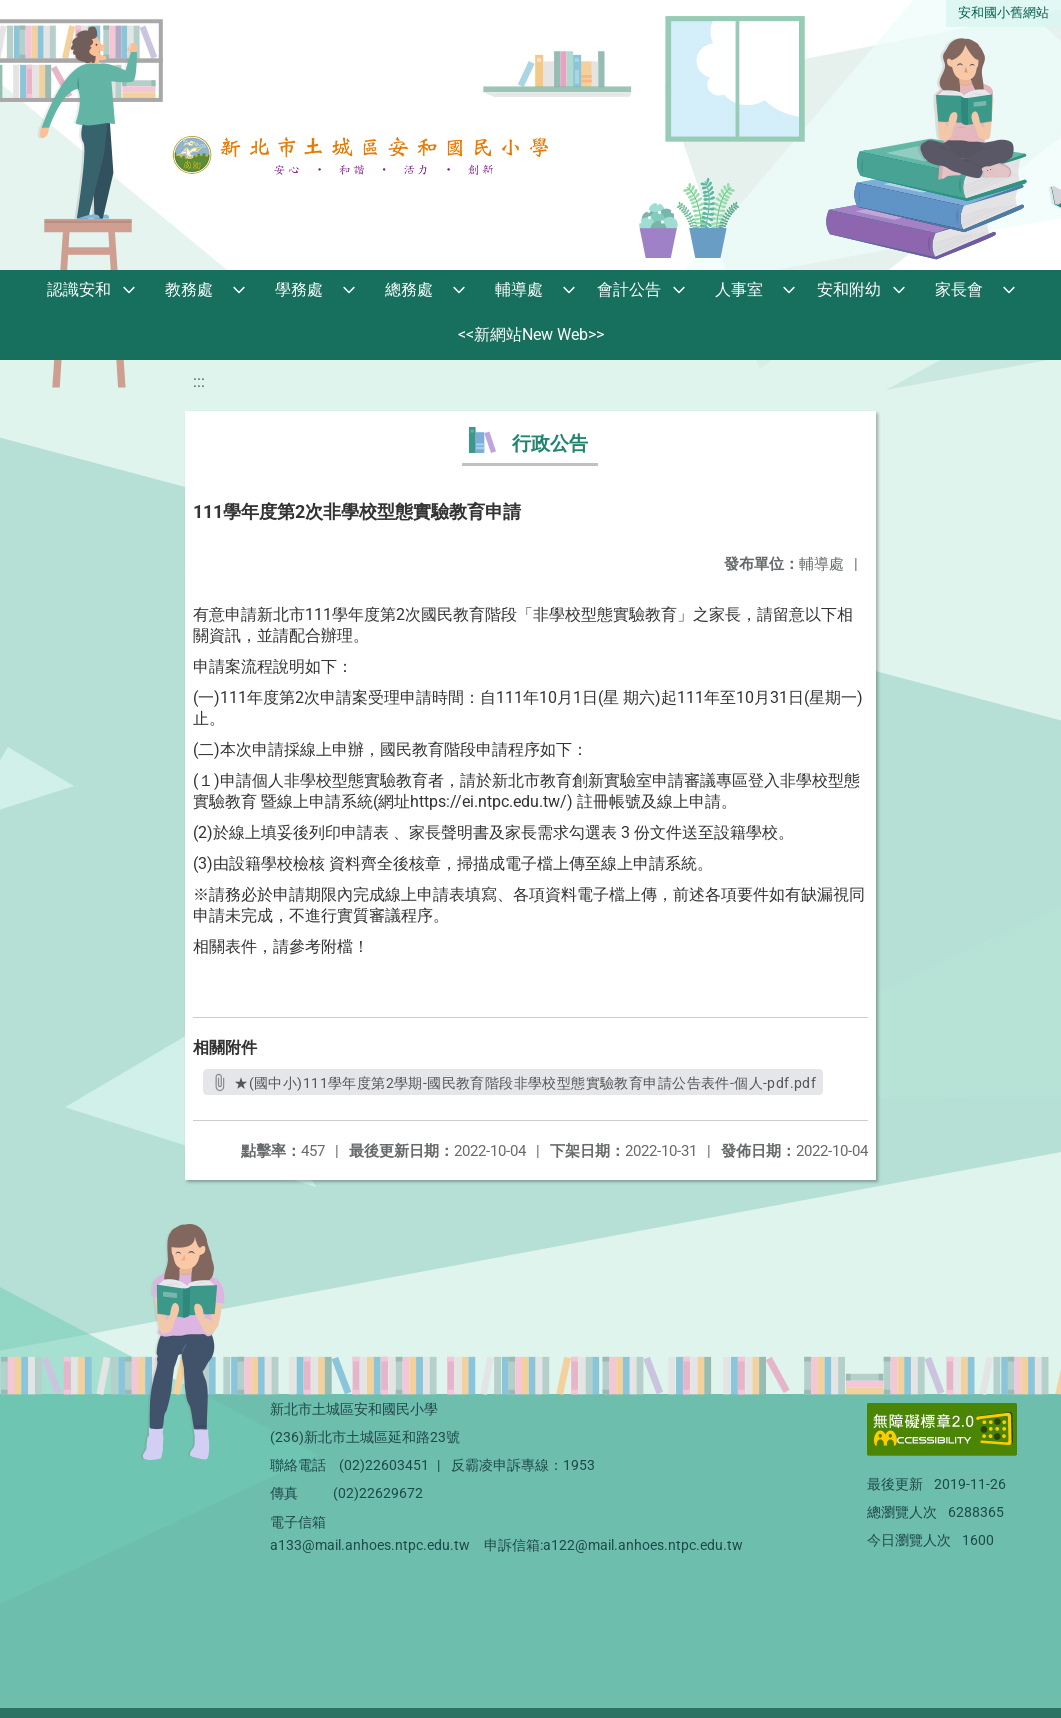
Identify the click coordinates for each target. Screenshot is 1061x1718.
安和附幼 (849, 289)
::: (199, 381)
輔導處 (519, 289)
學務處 (299, 289)
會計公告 (629, 289)
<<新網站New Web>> (531, 334)
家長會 (959, 289)
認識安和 (79, 289)
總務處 (409, 289)
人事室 (739, 289)
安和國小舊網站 (1003, 12)
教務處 (189, 289)
